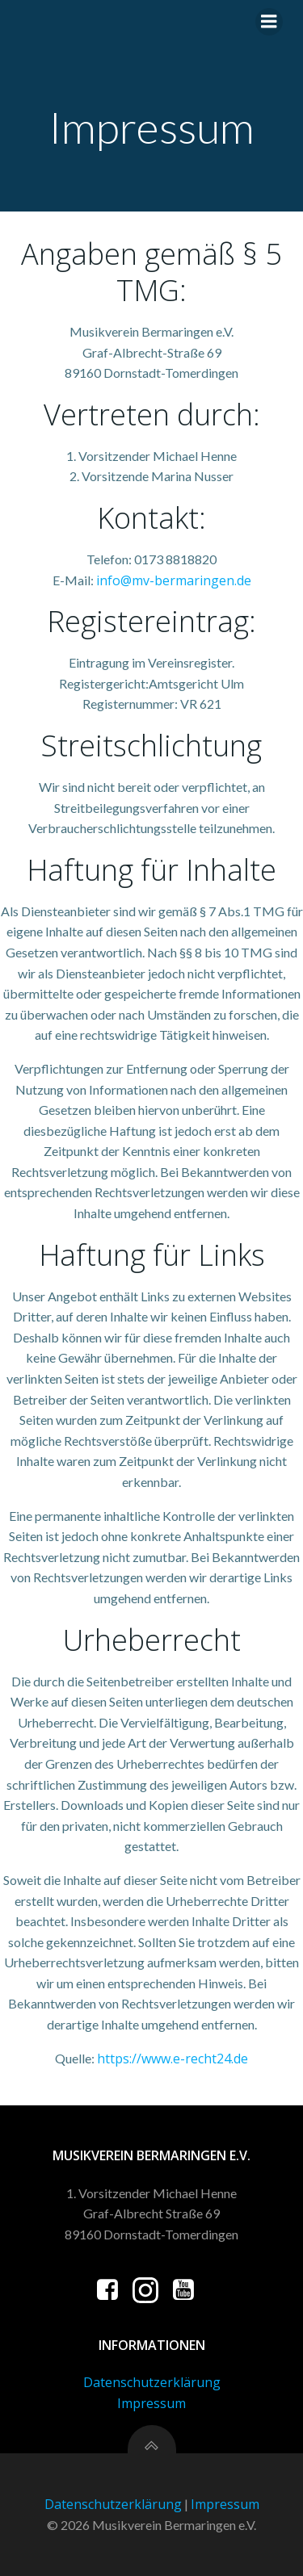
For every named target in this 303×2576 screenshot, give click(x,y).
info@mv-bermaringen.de (173, 580)
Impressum (151, 2403)
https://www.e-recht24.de (172, 2058)
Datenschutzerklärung (152, 2382)
